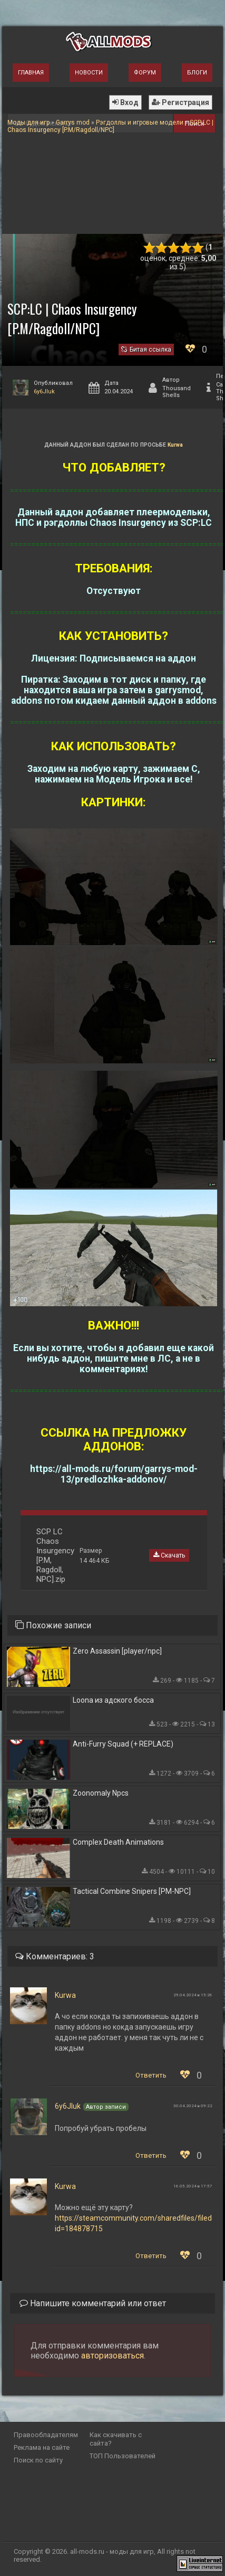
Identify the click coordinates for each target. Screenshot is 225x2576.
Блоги (197, 72)
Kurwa (175, 445)
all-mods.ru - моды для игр (112, 2551)
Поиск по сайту (38, 2460)
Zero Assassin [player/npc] (117, 1651)
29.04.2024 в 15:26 (192, 1995)
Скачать (169, 1555)
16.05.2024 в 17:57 (192, 2186)
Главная (31, 72)
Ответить (151, 2075)
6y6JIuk (44, 391)
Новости (89, 72)
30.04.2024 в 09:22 (192, 2105)
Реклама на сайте (42, 2447)
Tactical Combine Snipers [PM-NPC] (132, 1891)
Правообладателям (46, 2435)
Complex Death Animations (118, 1842)
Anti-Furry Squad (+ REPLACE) (123, 1744)
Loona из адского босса (113, 1700)
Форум (145, 72)
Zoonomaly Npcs (101, 1793)
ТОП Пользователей (122, 2456)
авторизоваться (112, 2356)
